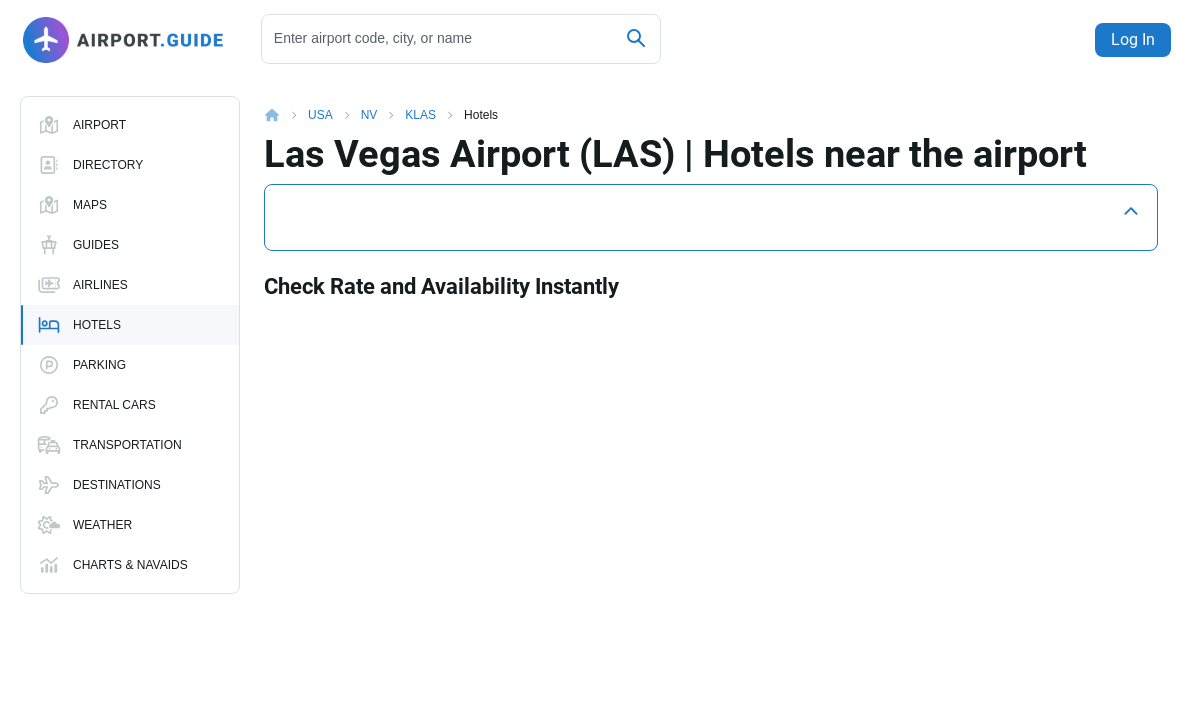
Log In (1128, 39)
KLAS (420, 99)
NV (369, 99)
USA (320, 99)
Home (286, 99)
